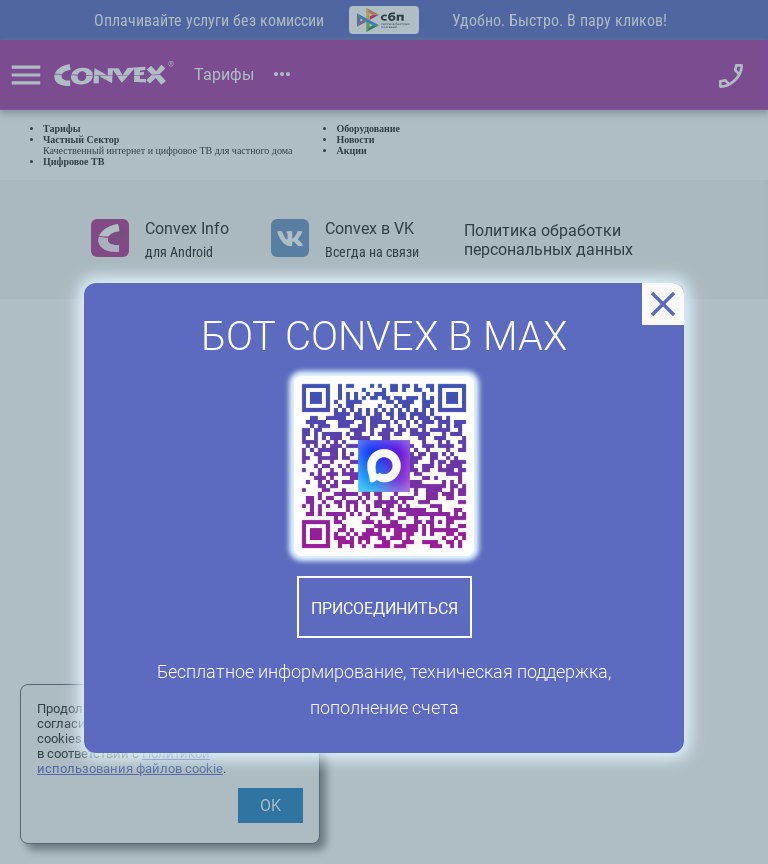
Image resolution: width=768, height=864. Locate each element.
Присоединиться (384, 608)
